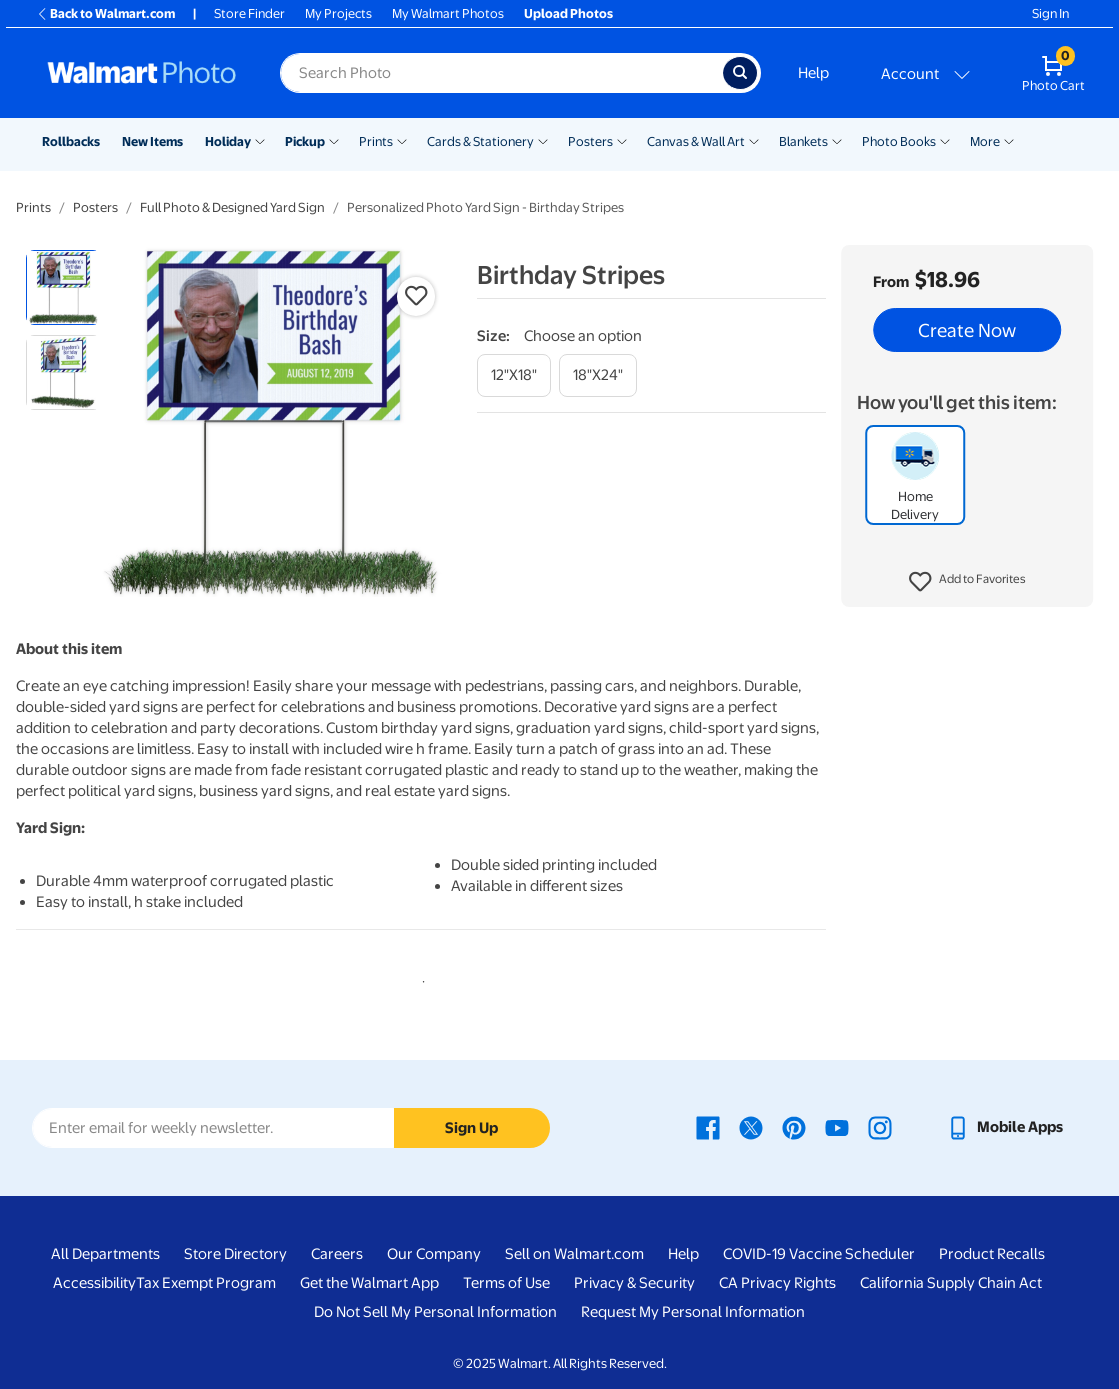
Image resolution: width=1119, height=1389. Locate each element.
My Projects (338, 13)
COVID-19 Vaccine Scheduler (819, 1254)
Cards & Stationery (480, 141)
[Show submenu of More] (1009, 140)
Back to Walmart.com (105, 13)
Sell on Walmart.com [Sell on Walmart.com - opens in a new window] (574, 1254)
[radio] (63, 287)
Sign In (1050, 13)
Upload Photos (568, 13)
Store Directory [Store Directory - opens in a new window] (235, 1254)
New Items (152, 141)
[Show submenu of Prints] (402, 140)
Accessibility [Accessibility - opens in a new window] (94, 1283)
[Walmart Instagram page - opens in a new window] (880, 1127)
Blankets (803, 141)
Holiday (228, 141)
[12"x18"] (514, 375)
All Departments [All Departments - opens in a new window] (105, 1254)
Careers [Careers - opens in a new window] (337, 1254)
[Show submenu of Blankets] (837, 140)
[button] (967, 582)
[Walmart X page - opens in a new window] (751, 1127)
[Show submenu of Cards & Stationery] (543, 140)
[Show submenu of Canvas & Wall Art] (754, 140)
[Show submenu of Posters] (622, 140)
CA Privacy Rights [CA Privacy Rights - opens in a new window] (777, 1283)
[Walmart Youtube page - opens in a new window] (837, 1127)
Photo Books (899, 141)
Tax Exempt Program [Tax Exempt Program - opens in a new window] (206, 1283)
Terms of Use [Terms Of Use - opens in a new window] (506, 1283)
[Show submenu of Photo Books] (945, 140)
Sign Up (471, 1128)
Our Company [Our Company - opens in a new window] (434, 1254)
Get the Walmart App (369, 1283)
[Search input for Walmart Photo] (501, 73)
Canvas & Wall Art (696, 141)
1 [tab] (420, 978)
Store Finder (249, 13)
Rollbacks (71, 141)
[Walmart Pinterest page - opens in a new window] (794, 1127)
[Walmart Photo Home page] (142, 73)
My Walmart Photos (448, 13)
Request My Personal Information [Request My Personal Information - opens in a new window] (693, 1312)
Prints (376, 141)
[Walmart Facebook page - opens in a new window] (708, 1127)
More (985, 141)
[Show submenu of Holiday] (260, 140)
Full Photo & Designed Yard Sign (232, 207)
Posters (590, 141)
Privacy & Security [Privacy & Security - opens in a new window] (634, 1283)
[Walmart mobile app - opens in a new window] (1004, 1127)
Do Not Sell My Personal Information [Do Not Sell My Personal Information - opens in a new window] (435, 1312)
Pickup (305, 141)
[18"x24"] (598, 375)
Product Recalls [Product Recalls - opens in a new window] (992, 1254)
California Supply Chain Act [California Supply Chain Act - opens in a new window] (951, 1283)
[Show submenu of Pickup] (334, 140)
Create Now (967, 330)
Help (813, 73)
